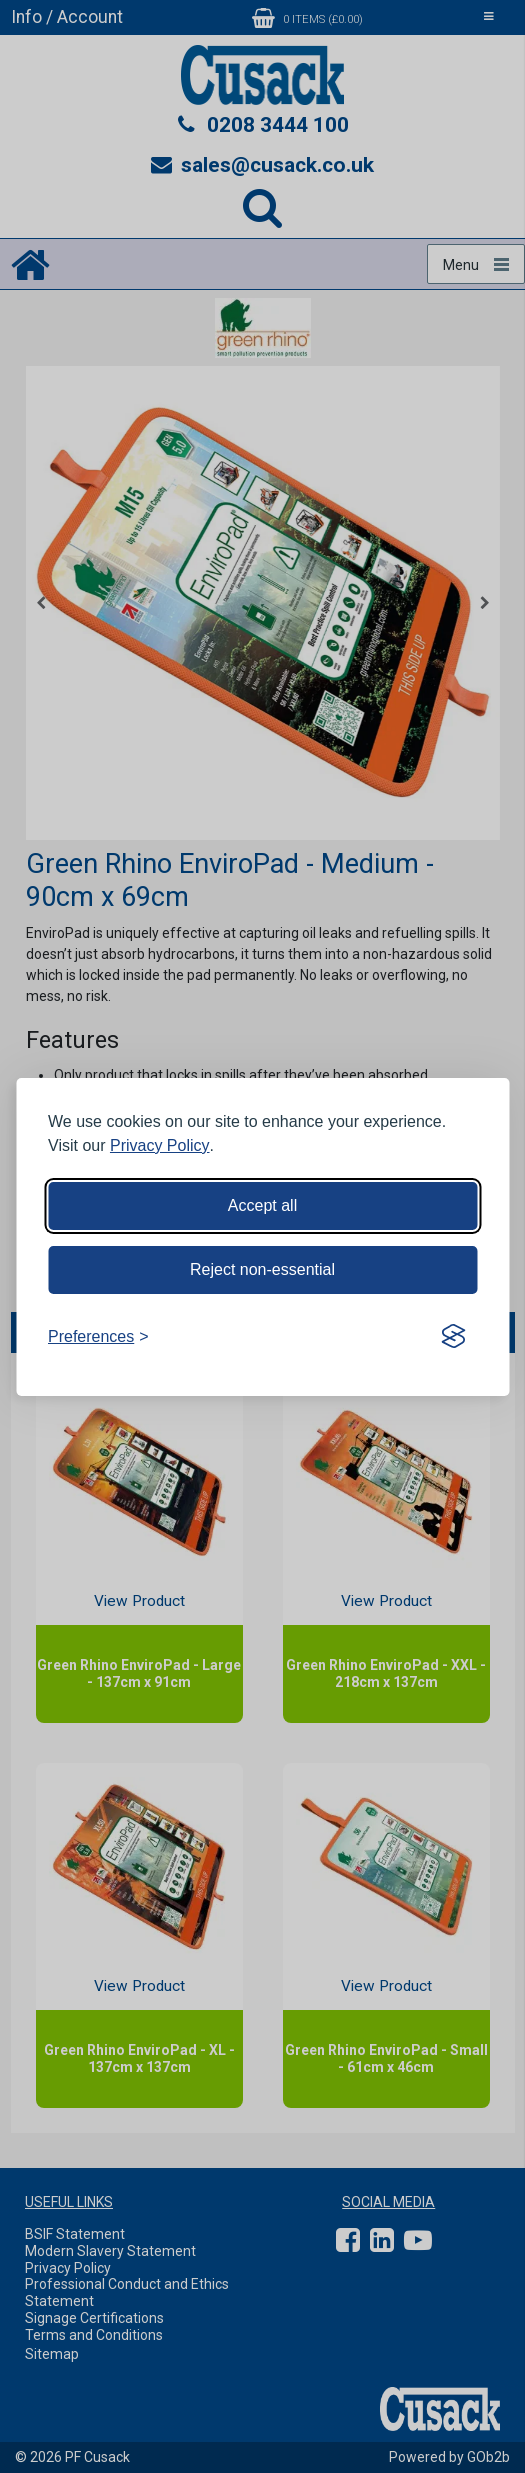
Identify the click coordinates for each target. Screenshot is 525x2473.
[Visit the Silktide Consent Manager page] (453, 1337)
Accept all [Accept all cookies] (262, 1205)
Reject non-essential (262, 1269)
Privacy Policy (160, 1145)
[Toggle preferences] (98, 1337)
